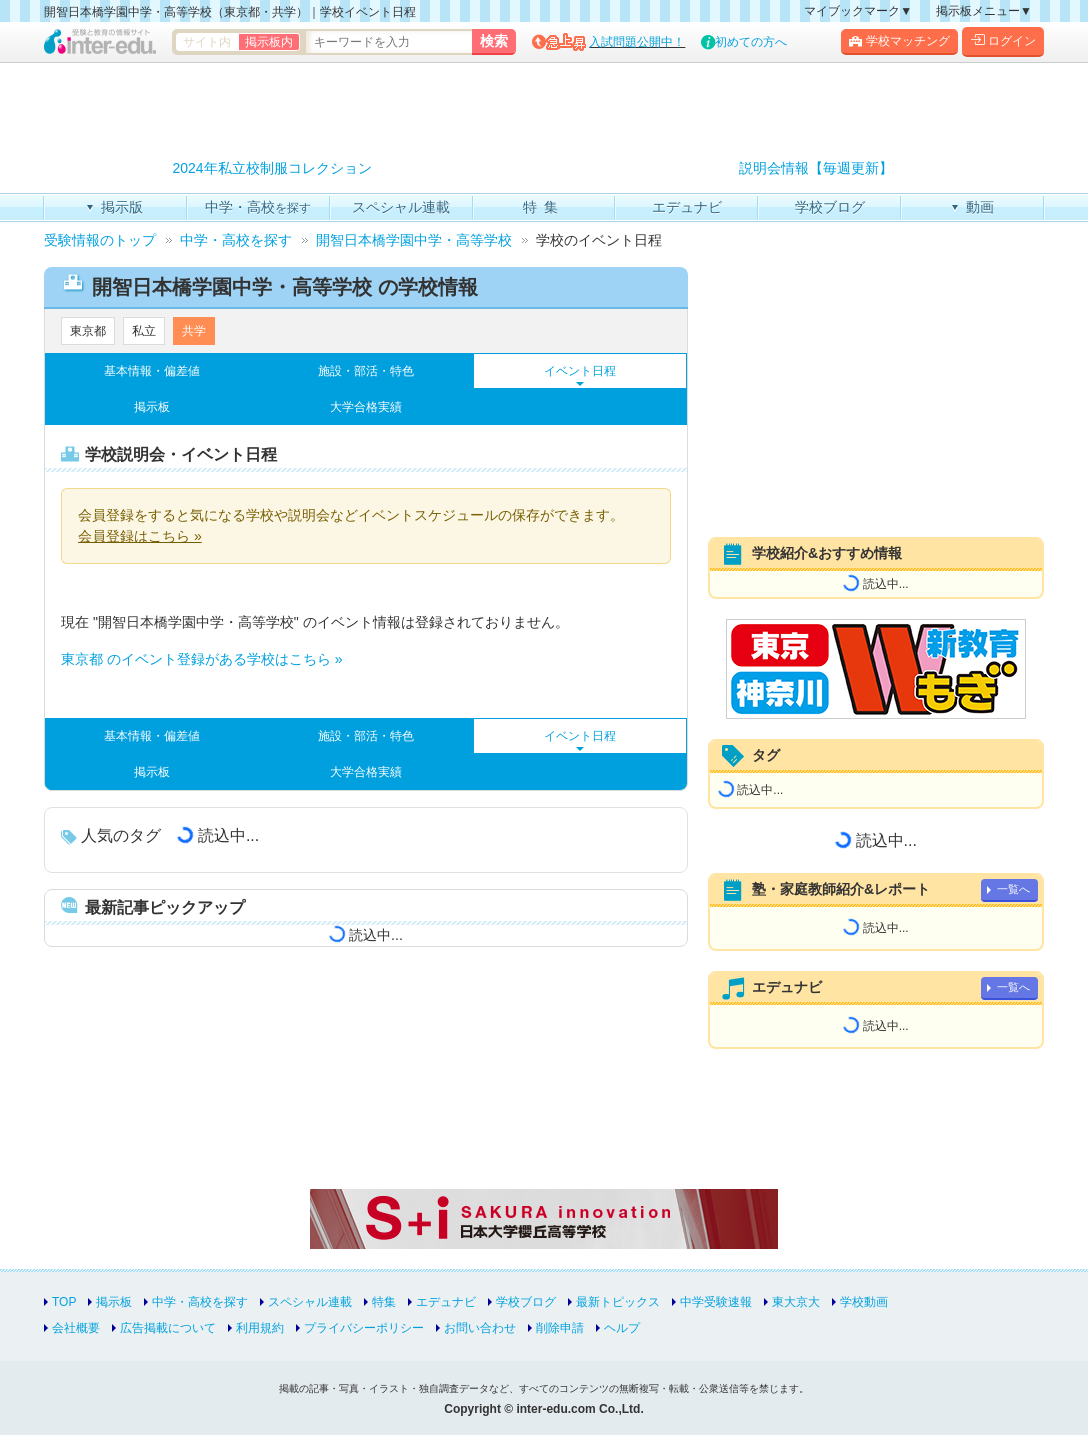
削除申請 (560, 1328)
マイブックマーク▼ (858, 11)
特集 (384, 1302)
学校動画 (864, 1302)
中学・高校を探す (200, 1302)
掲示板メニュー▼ (984, 11)
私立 (144, 331)
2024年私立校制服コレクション (271, 168)
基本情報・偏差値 (152, 371)
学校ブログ (526, 1302)
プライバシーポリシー (364, 1328)
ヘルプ (622, 1328)
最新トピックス (618, 1302)
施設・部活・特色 (366, 371)
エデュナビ (446, 1302)
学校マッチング (899, 41)
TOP (64, 1302)
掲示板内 (269, 42)
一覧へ (1013, 889)
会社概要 (76, 1328)
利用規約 (260, 1328)
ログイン (1003, 41)
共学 (194, 331)
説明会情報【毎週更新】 (816, 168)
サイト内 (207, 42)
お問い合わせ (480, 1328)
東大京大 (796, 1302)
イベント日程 (580, 371)
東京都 (88, 331)
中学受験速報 (716, 1302)
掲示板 (152, 407)
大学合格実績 (366, 407)
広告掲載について (168, 1328)
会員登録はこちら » (140, 536)
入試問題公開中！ (637, 42)
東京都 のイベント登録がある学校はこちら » (202, 659)
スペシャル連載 (310, 1302)
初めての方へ (751, 42)
